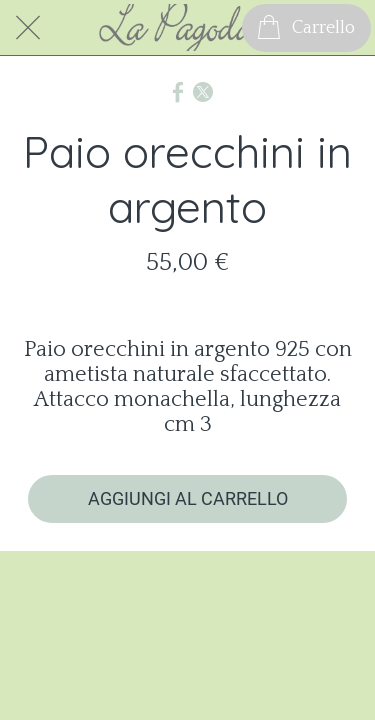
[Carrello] (306, 28)
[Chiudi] (28, 28)
